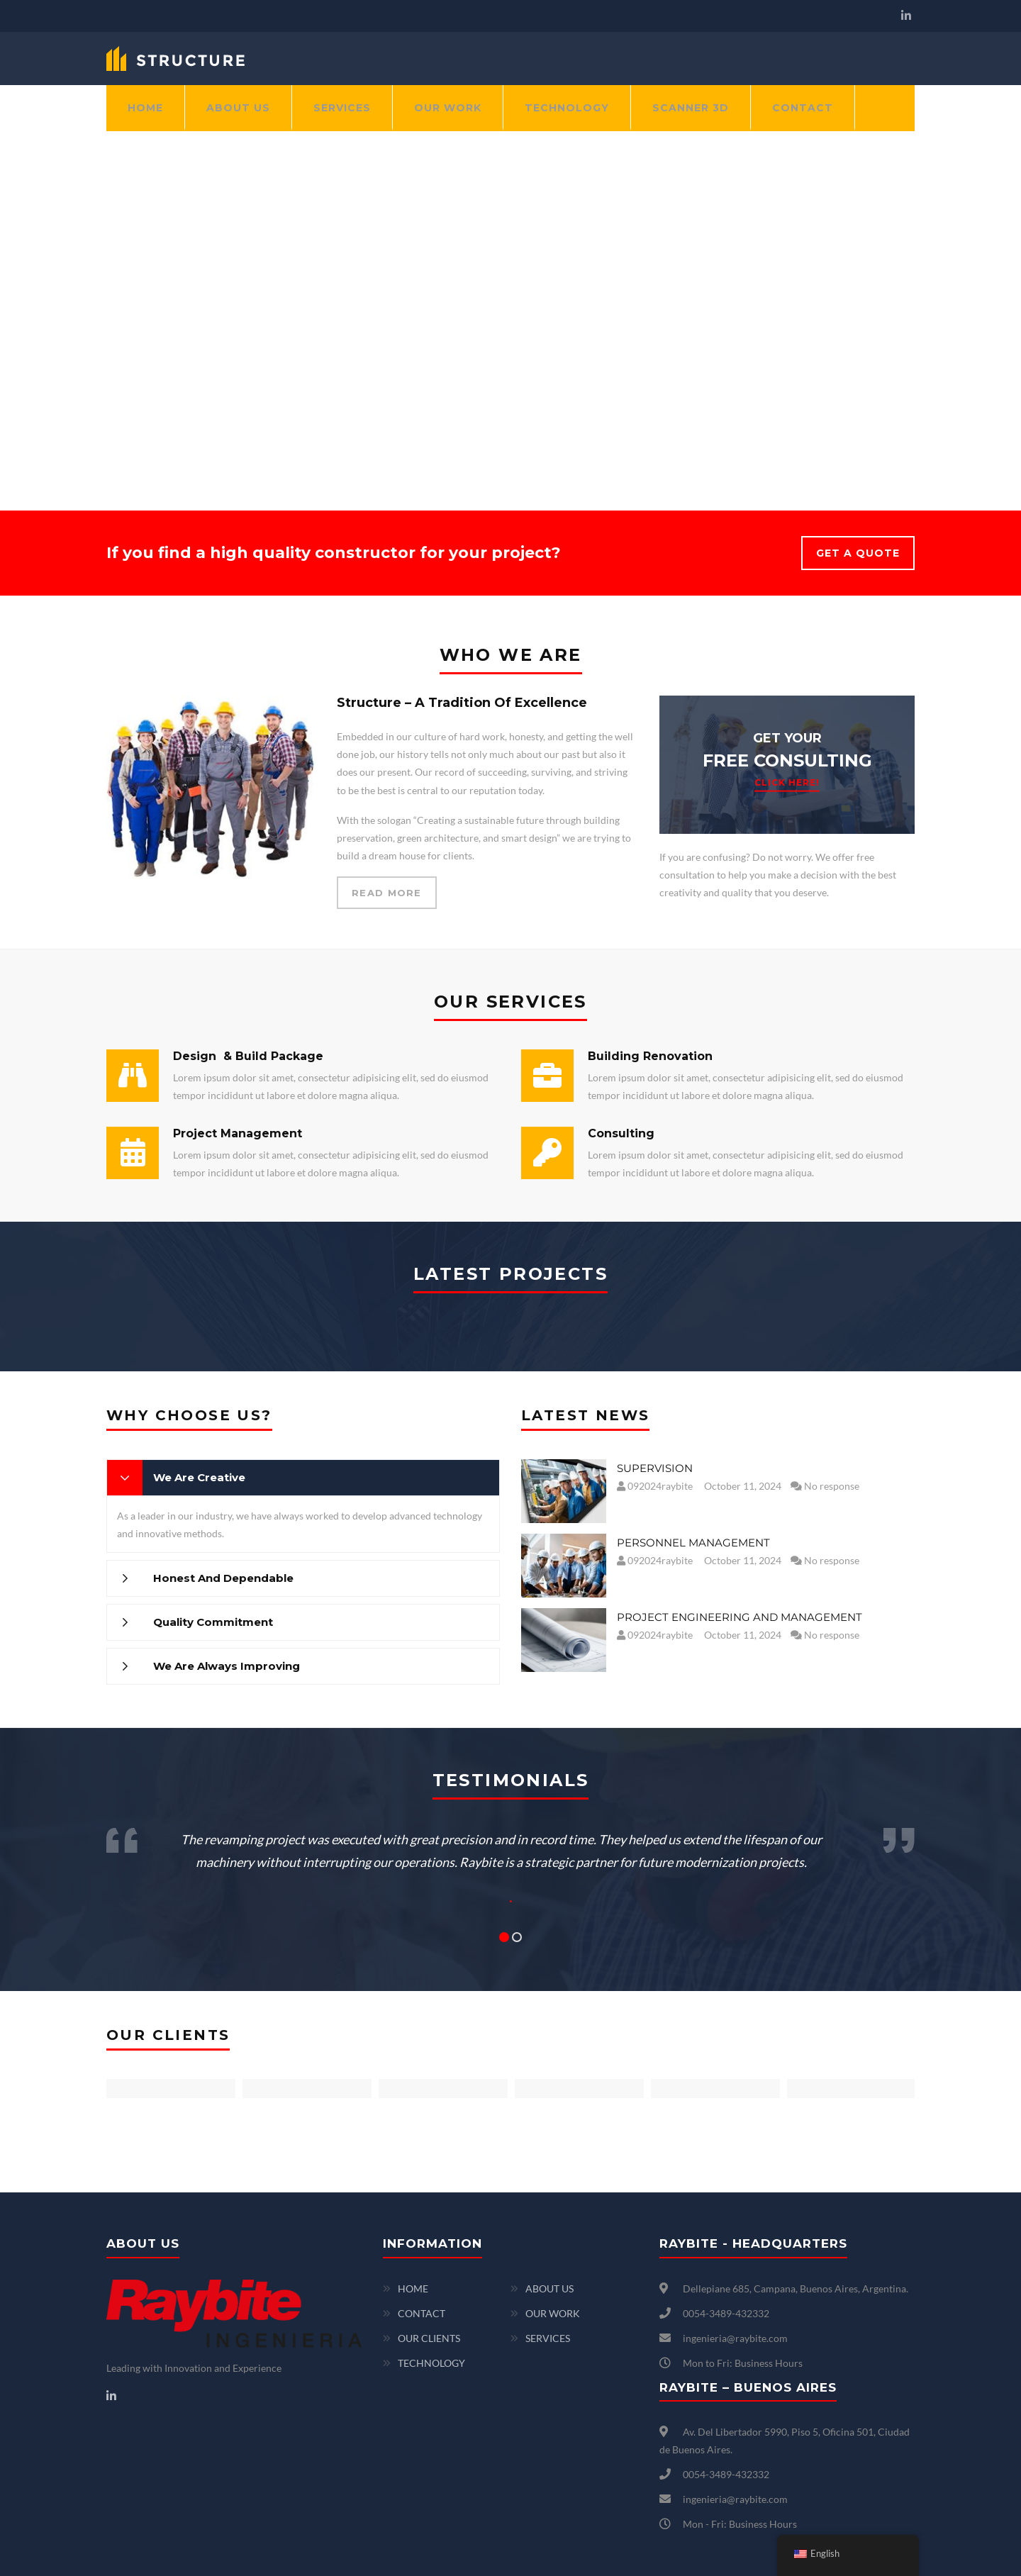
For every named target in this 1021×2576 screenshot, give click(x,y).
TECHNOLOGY (567, 107)
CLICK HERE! (787, 782)
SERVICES (342, 107)
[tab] (303, 1477)
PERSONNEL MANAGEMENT (693, 1542)
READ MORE (387, 892)
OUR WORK (447, 107)
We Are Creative (199, 1477)
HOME (145, 107)
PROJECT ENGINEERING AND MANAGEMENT (739, 1617)
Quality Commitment (213, 1622)
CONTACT (802, 107)
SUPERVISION (655, 1468)
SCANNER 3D (690, 107)
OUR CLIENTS (429, 2338)
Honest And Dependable (223, 1578)
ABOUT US (238, 107)
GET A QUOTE (858, 553)
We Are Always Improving (226, 1666)
